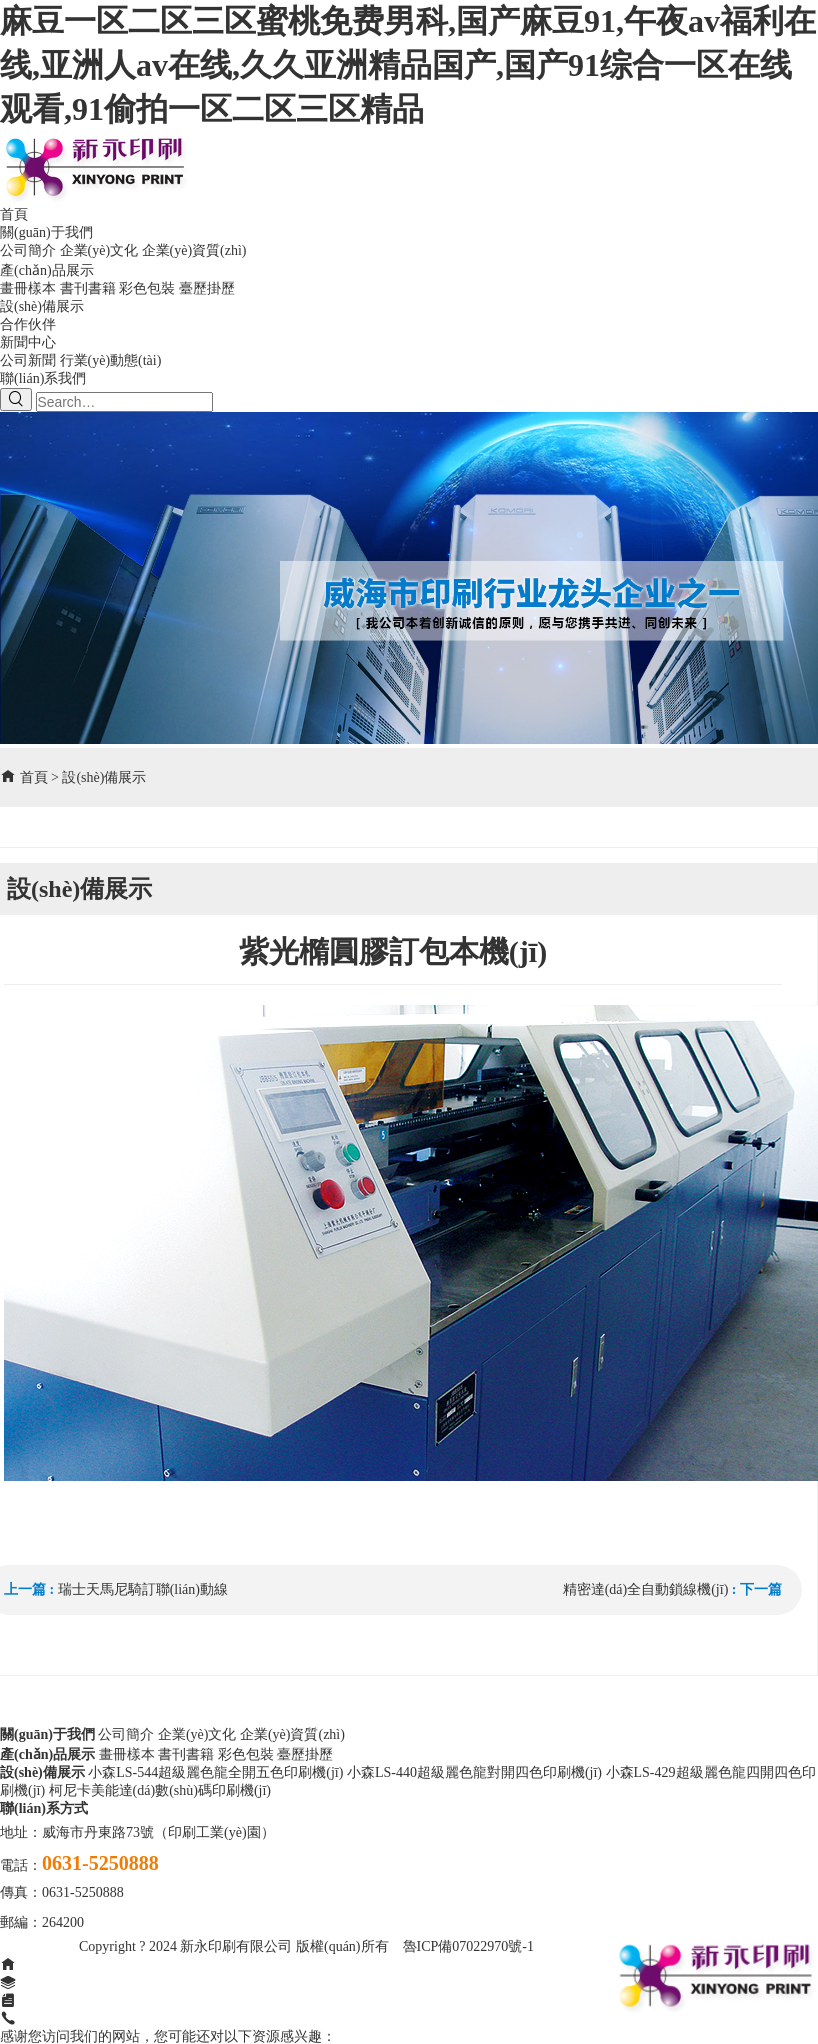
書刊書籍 (88, 288)
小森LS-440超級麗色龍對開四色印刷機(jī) (474, 1772)
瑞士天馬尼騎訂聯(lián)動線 (143, 1589)
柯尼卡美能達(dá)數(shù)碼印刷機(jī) (160, 1790)
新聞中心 (28, 342)
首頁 (14, 214)
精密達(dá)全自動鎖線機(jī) (646, 1589)
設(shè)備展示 (42, 306)
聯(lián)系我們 (43, 378)
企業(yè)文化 (99, 250)
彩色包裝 (147, 288)
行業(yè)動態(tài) (111, 360)
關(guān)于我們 (46, 232)
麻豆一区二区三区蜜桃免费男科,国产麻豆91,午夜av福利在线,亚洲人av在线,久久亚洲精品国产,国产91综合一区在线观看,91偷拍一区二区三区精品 (408, 65)
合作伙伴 (28, 324)
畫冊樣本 (28, 288)
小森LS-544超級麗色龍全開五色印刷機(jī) (215, 1772)
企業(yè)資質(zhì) (194, 250)
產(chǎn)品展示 (47, 270)
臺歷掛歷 (207, 288)
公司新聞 (28, 360)
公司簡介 (28, 250)
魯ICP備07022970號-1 (468, 1946)
